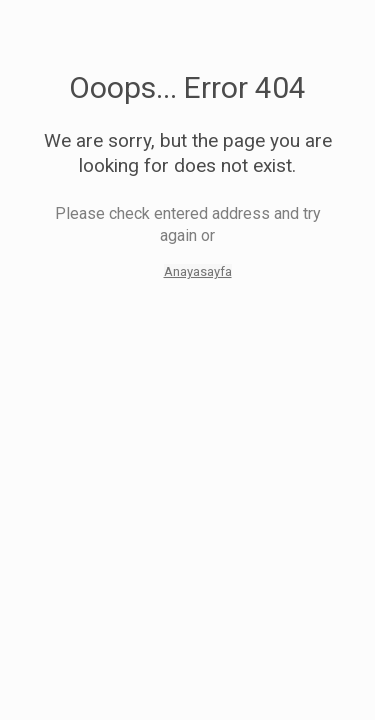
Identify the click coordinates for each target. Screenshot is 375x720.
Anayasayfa (198, 271)
